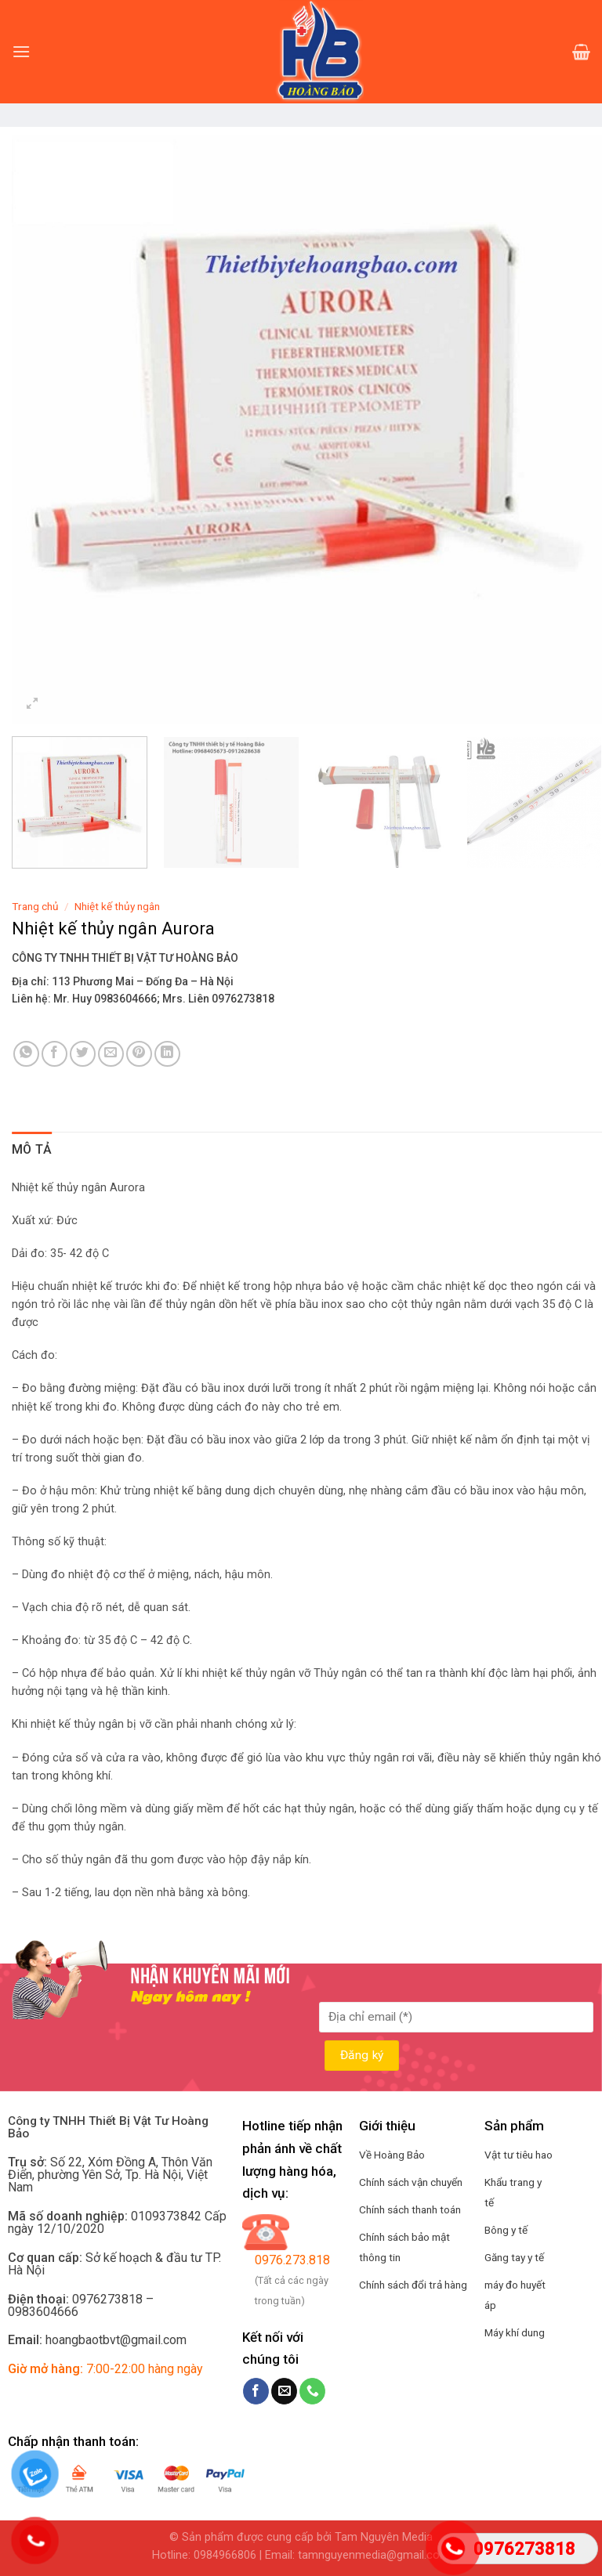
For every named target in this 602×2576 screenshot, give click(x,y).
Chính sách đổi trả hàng (413, 2284)
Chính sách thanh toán (410, 2209)
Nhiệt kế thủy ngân (117, 906)
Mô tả (32, 1149)
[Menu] (21, 51)
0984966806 (225, 2555)
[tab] (32, 1150)
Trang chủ (35, 906)
